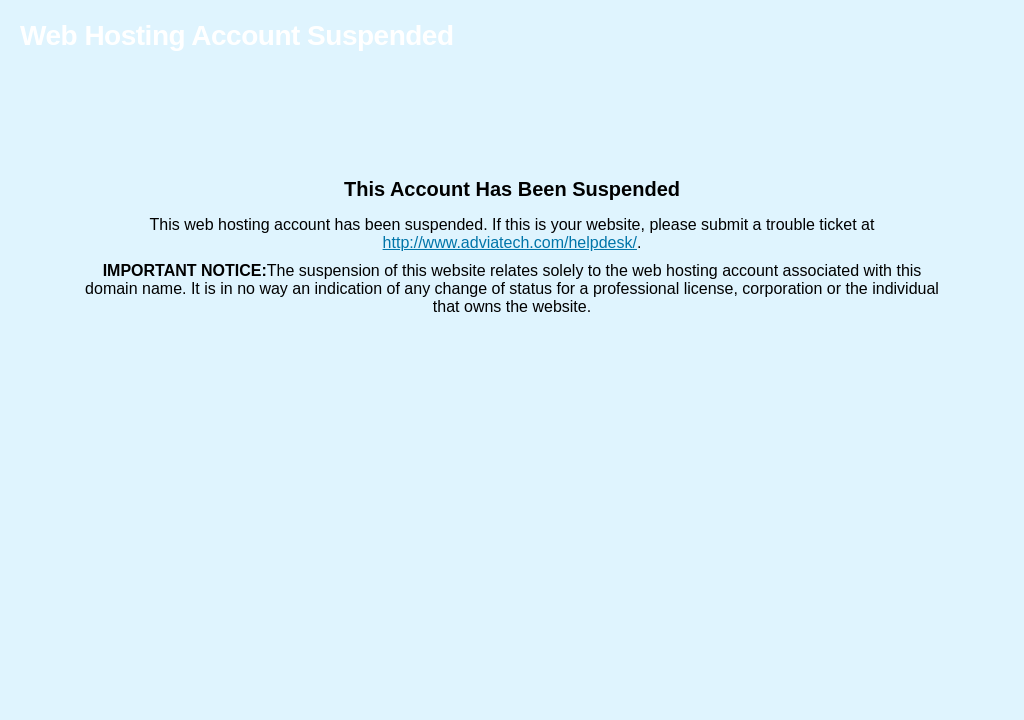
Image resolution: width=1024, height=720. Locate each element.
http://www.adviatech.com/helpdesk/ (510, 242)
